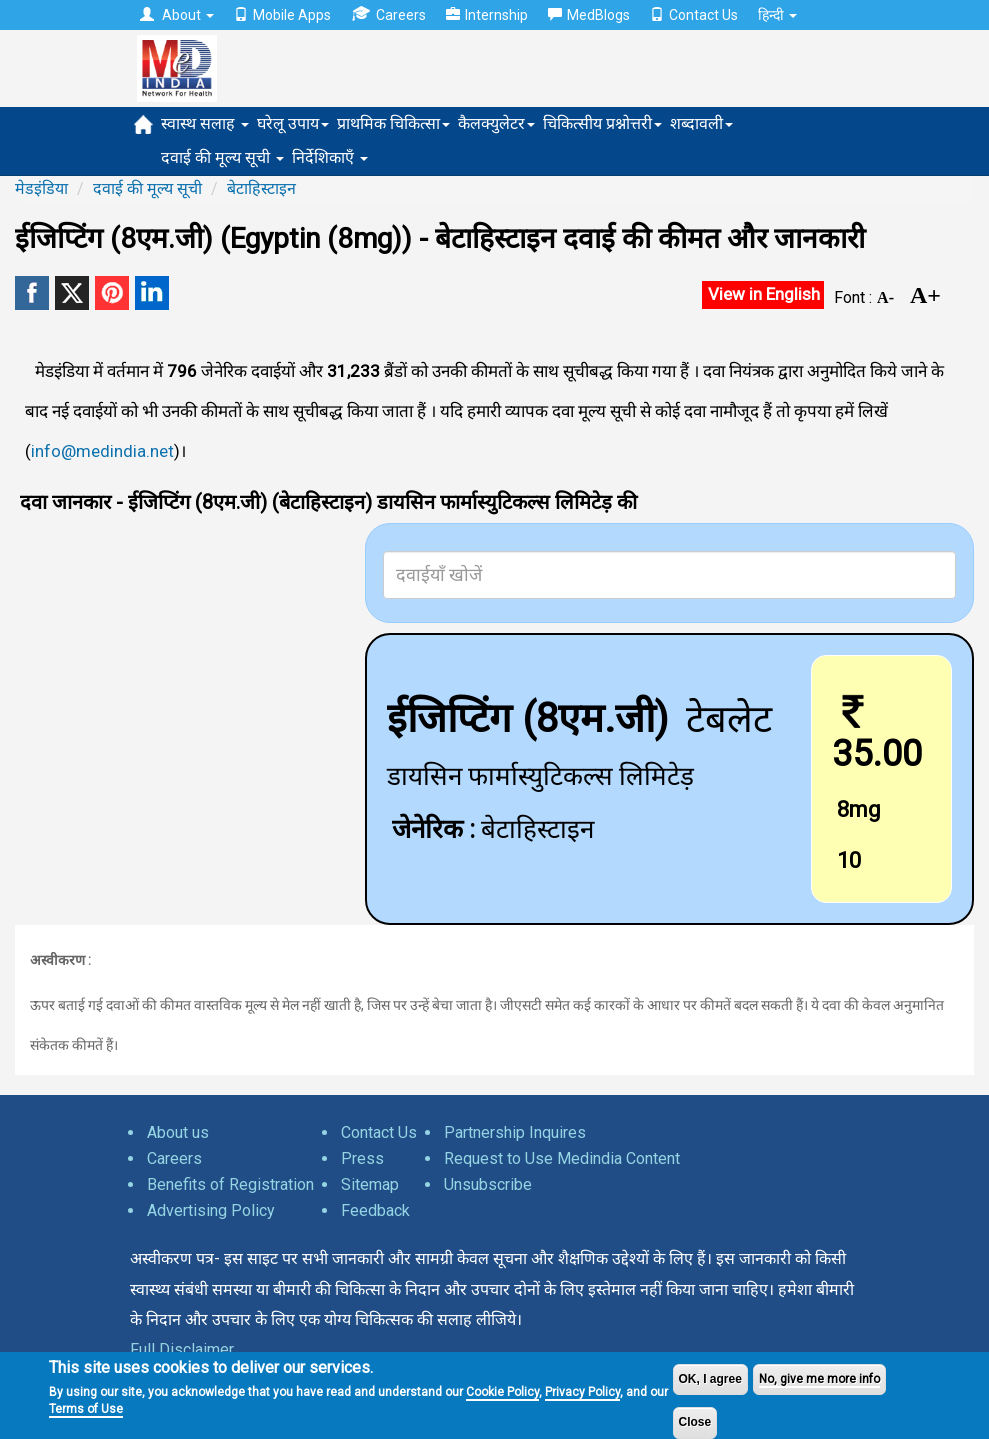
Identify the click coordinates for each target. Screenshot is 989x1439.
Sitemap (370, 1184)
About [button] (177, 15)
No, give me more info (819, 1379)
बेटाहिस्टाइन (261, 188)
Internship (487, 15)
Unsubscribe (488, 1184)
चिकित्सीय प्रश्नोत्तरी (602, 123)
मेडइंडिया (41, 188)
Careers (388, 14)
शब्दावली (701, 123)
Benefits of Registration (230, 1184)
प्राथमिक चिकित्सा (393, 123)
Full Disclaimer (182, 1349)
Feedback (375, 1210)
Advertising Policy (211, 1210)
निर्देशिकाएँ (330, 157)
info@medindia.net (102, 451)
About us (178, 1132)
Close (695, 1422)
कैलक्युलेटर (496, 123)
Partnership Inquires (515, 1132)
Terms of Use (86, 1409)
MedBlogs (589, 15)
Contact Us (694, 15)
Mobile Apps (282, 15)
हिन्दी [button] (777, 15)
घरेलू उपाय (293, 123)
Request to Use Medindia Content (562, 1158)
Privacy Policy (582, 1392)
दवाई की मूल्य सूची (222, 157)
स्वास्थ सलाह (205, 123)
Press (362, 1158)
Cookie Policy (502, 1392)
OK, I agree (710, 1379)
